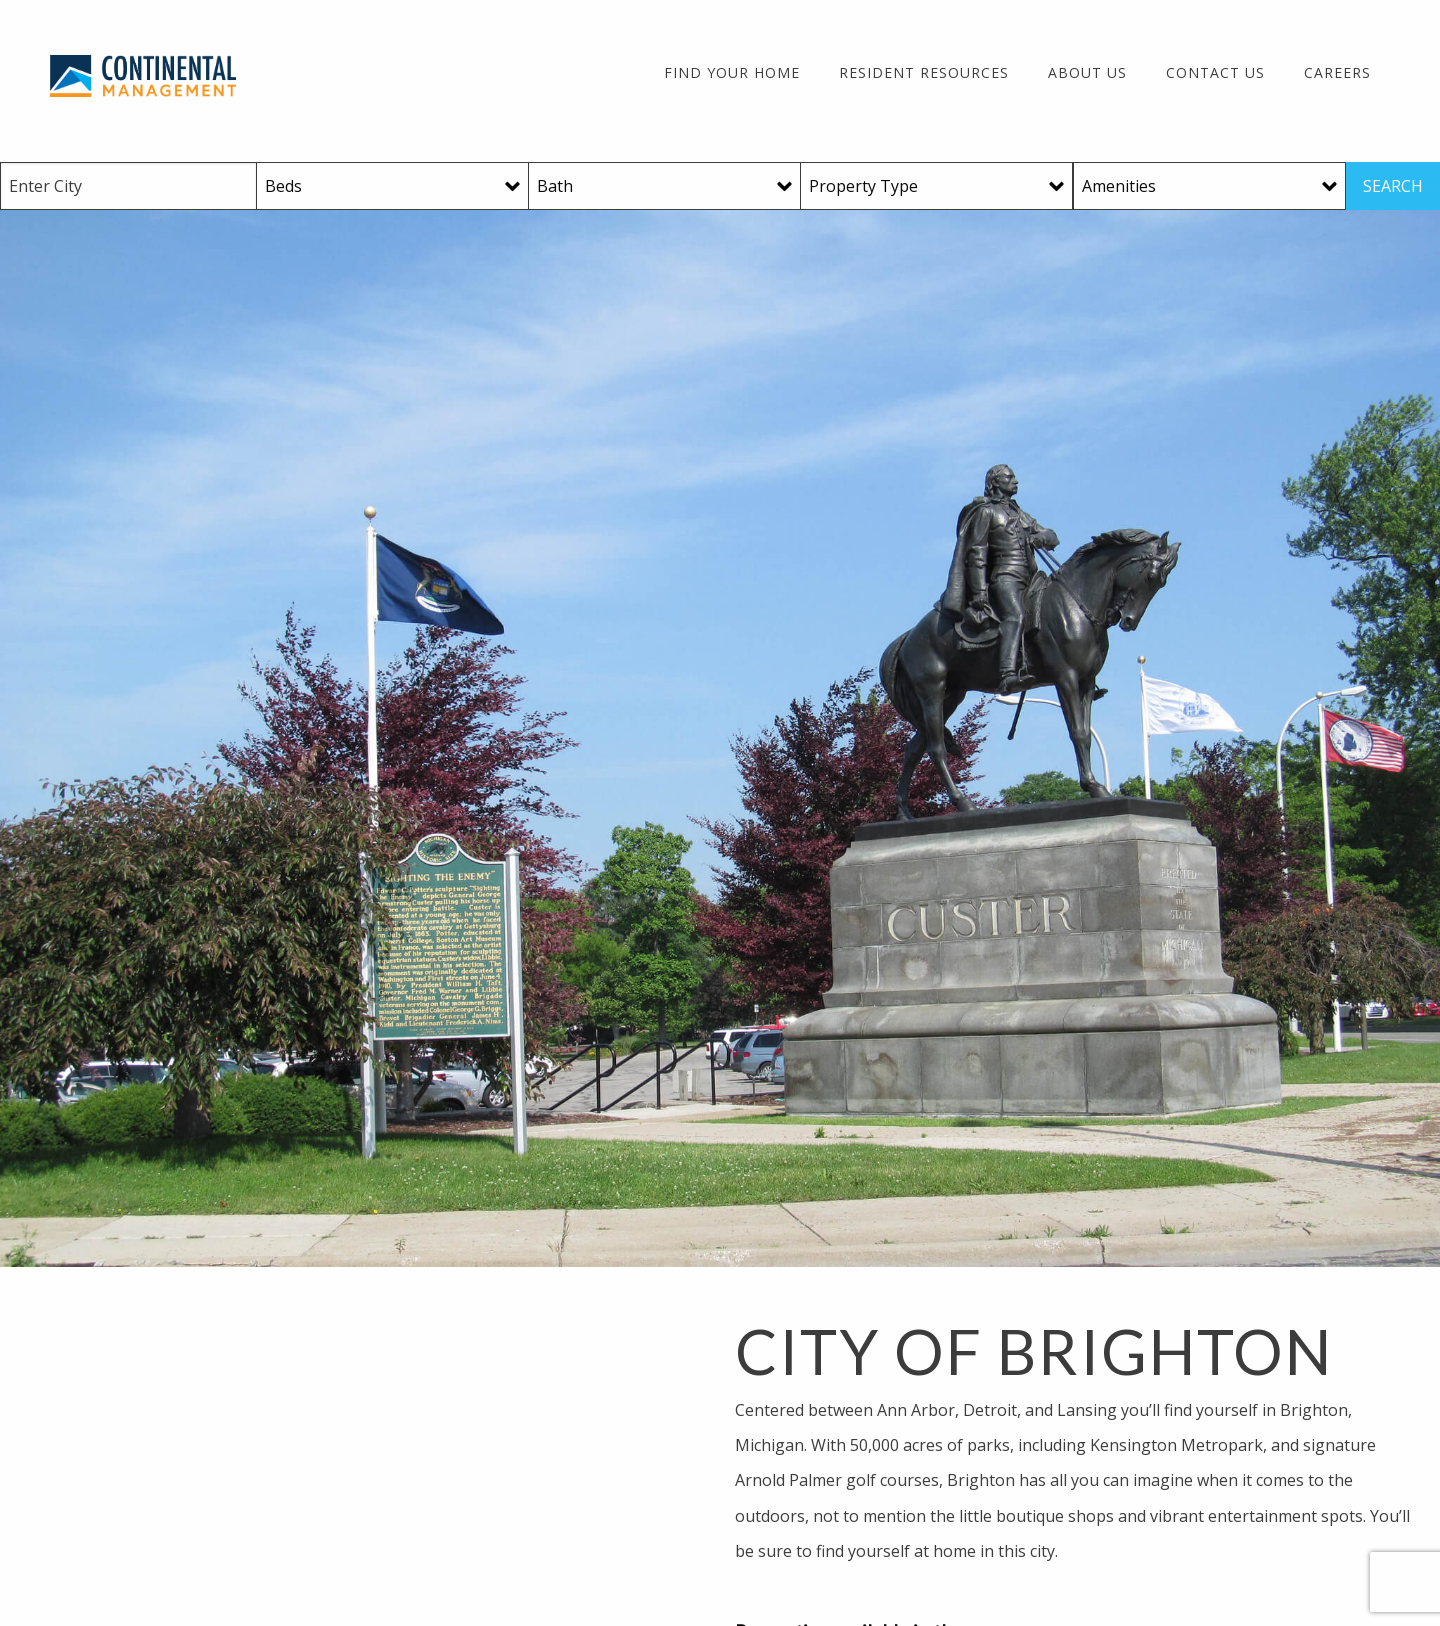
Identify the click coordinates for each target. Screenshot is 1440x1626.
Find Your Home (732, 72)
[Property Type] (937, 186)
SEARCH (1393, 186)
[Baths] (665, 186)
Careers (1337, 72)
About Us (1087, 72)
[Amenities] (1209, 186)
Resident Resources (924, 72)
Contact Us (1215, 72)
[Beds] (393, 186)
